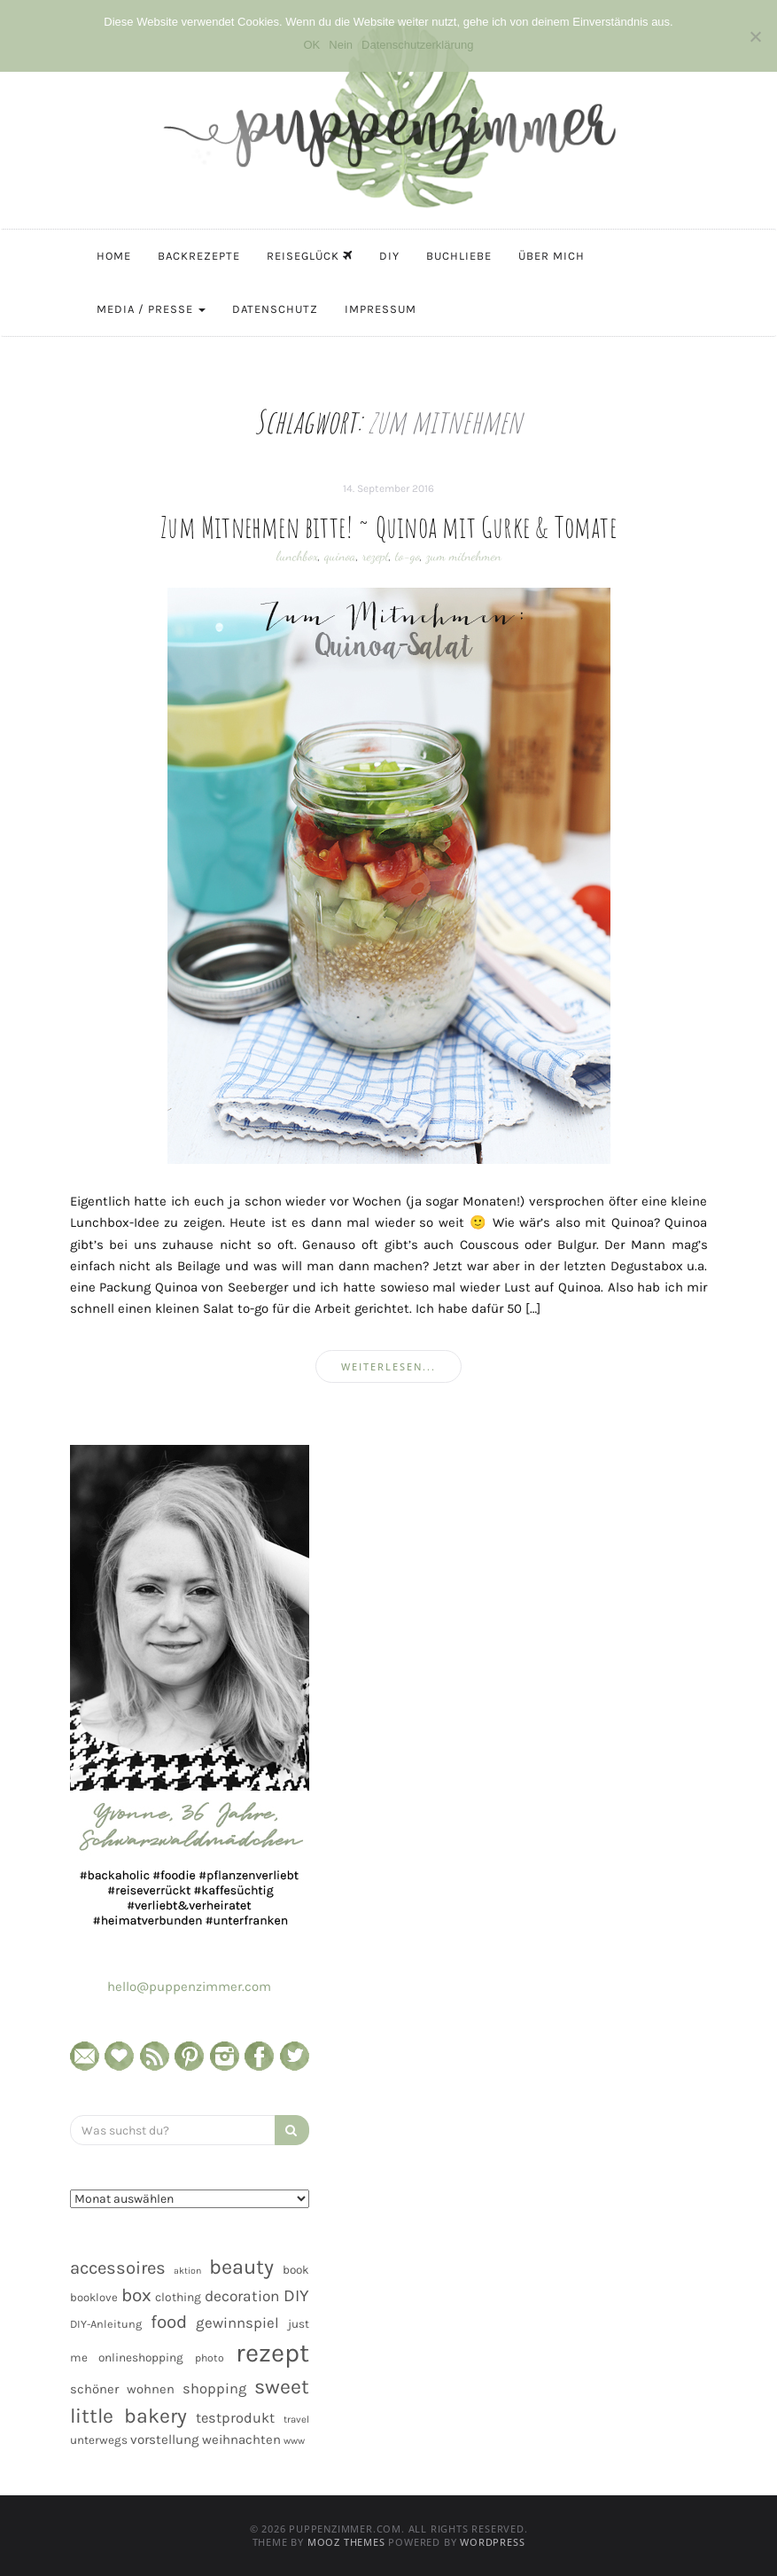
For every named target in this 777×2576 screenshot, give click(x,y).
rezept (375, 556)
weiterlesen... (388, 1366)
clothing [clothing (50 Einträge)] (178, 2297)
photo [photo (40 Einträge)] (209, 2358)
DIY (389, 255)
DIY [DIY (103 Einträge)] (296, 2295)
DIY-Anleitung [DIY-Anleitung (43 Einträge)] (106, 2323)
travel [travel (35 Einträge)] (296, 2419)
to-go (407, 556)
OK (311, 44)
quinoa (340, 556)
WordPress (492, 2542)
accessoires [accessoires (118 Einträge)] (118, 2267)
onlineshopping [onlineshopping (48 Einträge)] (140, 2357)
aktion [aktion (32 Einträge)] (187, 2270)
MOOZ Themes (346, 2542)
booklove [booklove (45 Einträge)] (94, 2297)
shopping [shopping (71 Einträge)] (214, 2388)
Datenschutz (275, 309)
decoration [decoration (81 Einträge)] (242, 2296)
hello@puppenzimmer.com (189, 1986)
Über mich (551, 255)
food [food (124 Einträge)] (169, 2321)
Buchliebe (459, 255)
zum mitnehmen (463, 556)
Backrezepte (199, 255)
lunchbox (297, 556)
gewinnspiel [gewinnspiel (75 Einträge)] (237, 2322)
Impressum (380, 309)
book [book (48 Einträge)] (296, 2269)
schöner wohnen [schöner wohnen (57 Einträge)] (122, 2389)
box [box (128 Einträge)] (136, 2295)
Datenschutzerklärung (417, 44)
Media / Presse (151, 309)
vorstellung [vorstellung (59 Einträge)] (164, 2439)
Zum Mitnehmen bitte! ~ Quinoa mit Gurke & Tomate (388, 526)
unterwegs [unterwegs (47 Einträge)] (99, 2440)
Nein (341, 44)
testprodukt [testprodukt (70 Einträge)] (235, 2417)
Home (114, 255)
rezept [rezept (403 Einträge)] (272, 2353)
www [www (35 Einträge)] (294, 2441)
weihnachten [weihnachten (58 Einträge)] (241, 2439)
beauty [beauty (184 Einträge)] (241, 2266)
